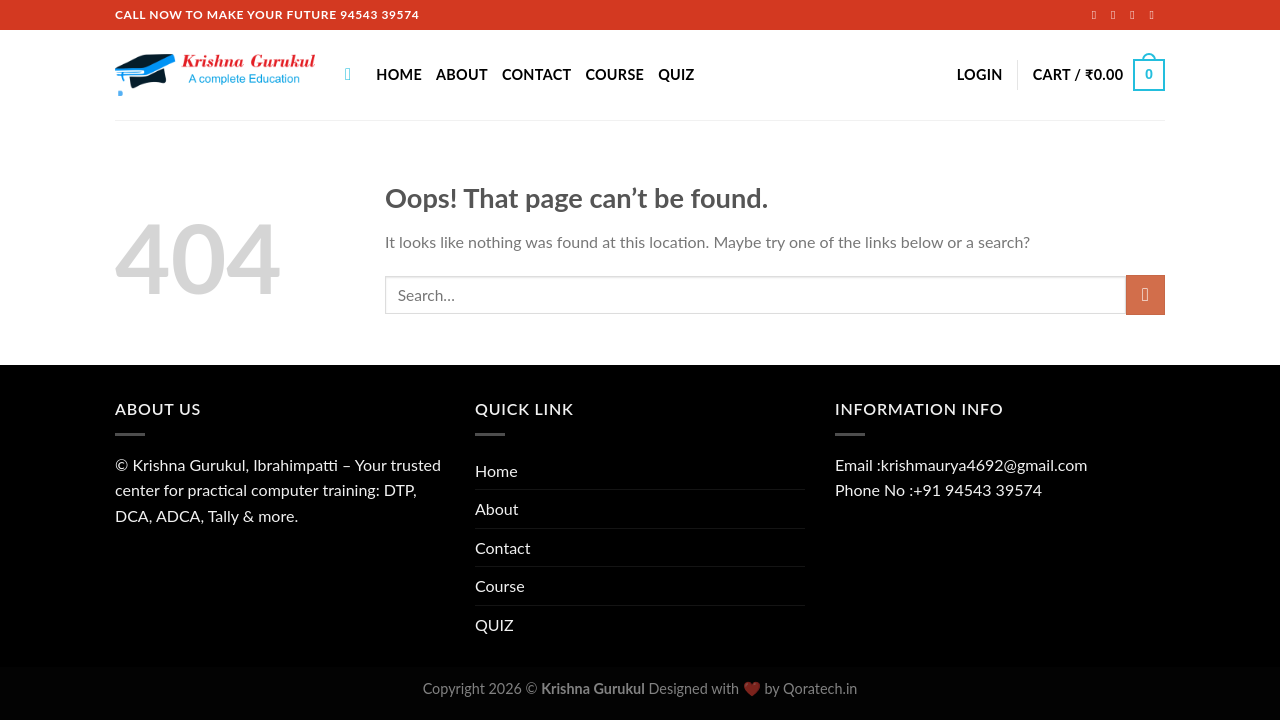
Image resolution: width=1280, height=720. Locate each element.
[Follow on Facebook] (1098, 15)
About (462, 74)
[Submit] (1145, 294)
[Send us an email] (1155, 15)
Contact (537, 74)
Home (399, 74)
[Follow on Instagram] (1117, 15)
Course (614, 74)
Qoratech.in (820, 688)
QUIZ (676, 74)
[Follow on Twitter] (1136, 15)
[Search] (353, 75)
